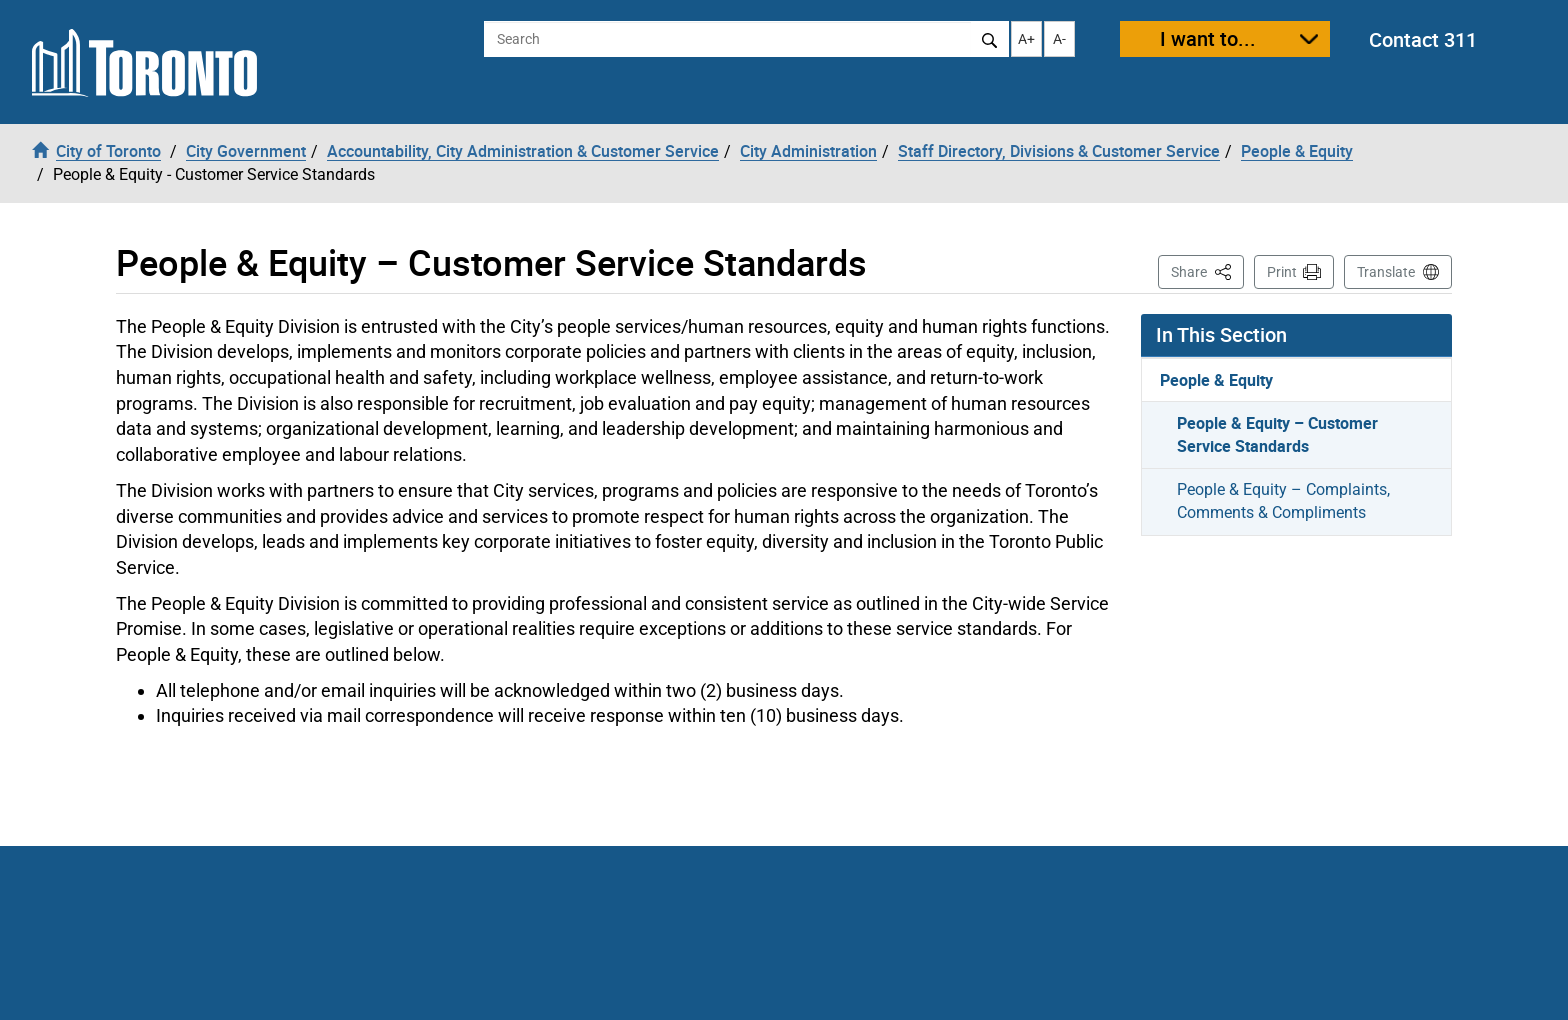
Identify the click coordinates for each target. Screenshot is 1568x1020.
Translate (1386, 272)
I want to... (1208, 38)
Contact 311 (1423, 39)
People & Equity (1216, 380)
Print (1282, 272)
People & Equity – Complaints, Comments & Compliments (1283, 501)
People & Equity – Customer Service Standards (1277, 434)
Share (1207, 270)
